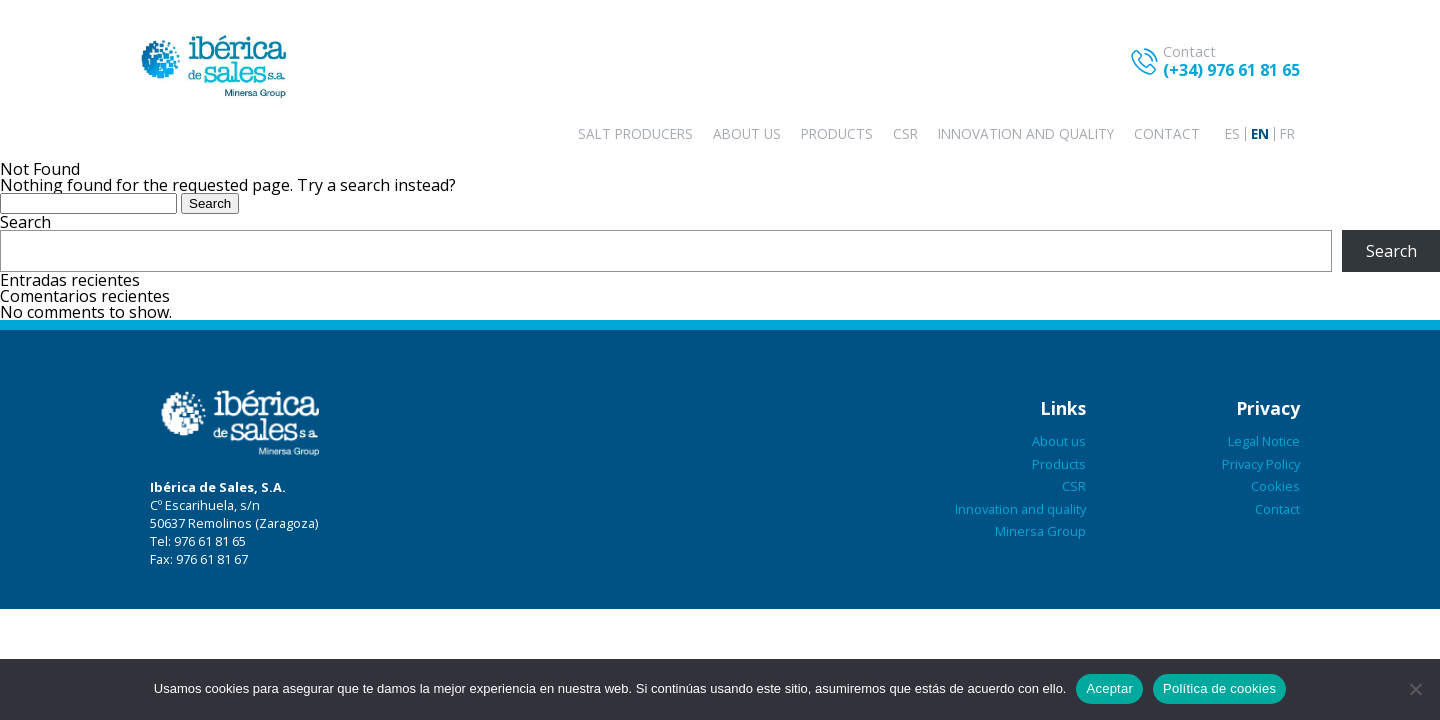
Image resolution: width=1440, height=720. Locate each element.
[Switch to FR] (1287, 134)
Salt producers (635, 133)
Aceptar (1109, 688)
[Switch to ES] (1232, 134)
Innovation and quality (1026, 133)
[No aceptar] (1415, 689)
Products (837, 133)
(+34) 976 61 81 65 (1231, 70)
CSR (905, 133)
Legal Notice (1264, 441)
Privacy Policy (1261, 464)
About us (747, 133)
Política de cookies (1219, 688)
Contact (1167, 133)
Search (25, 222)
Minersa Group (1040, 531)
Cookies (1275, 486)
